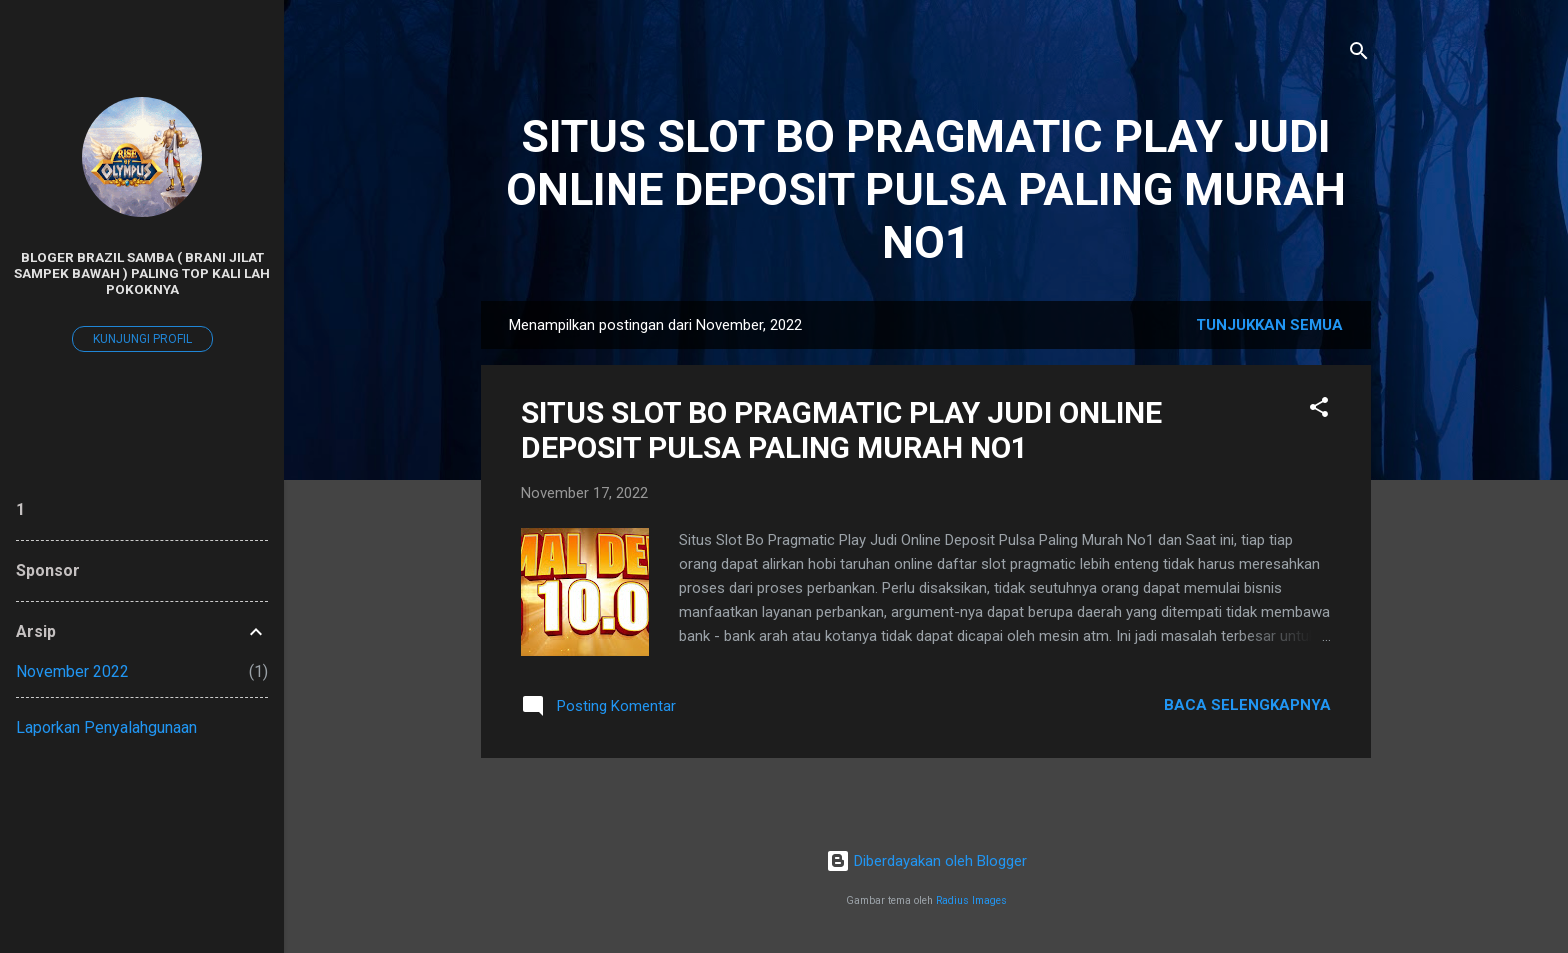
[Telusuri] (1359, 54)
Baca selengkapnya (1247, 705)
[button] (1319, 410)
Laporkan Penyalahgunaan (106, 727)
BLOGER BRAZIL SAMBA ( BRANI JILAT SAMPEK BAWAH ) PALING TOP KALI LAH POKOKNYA (142, 273)
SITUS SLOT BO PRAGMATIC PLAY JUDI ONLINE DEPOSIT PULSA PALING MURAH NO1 (926, 189)
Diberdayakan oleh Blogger (926, 861)
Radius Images (971, 900)
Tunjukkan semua (1269, 325)
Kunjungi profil (142, 339)
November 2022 (72, 671)
